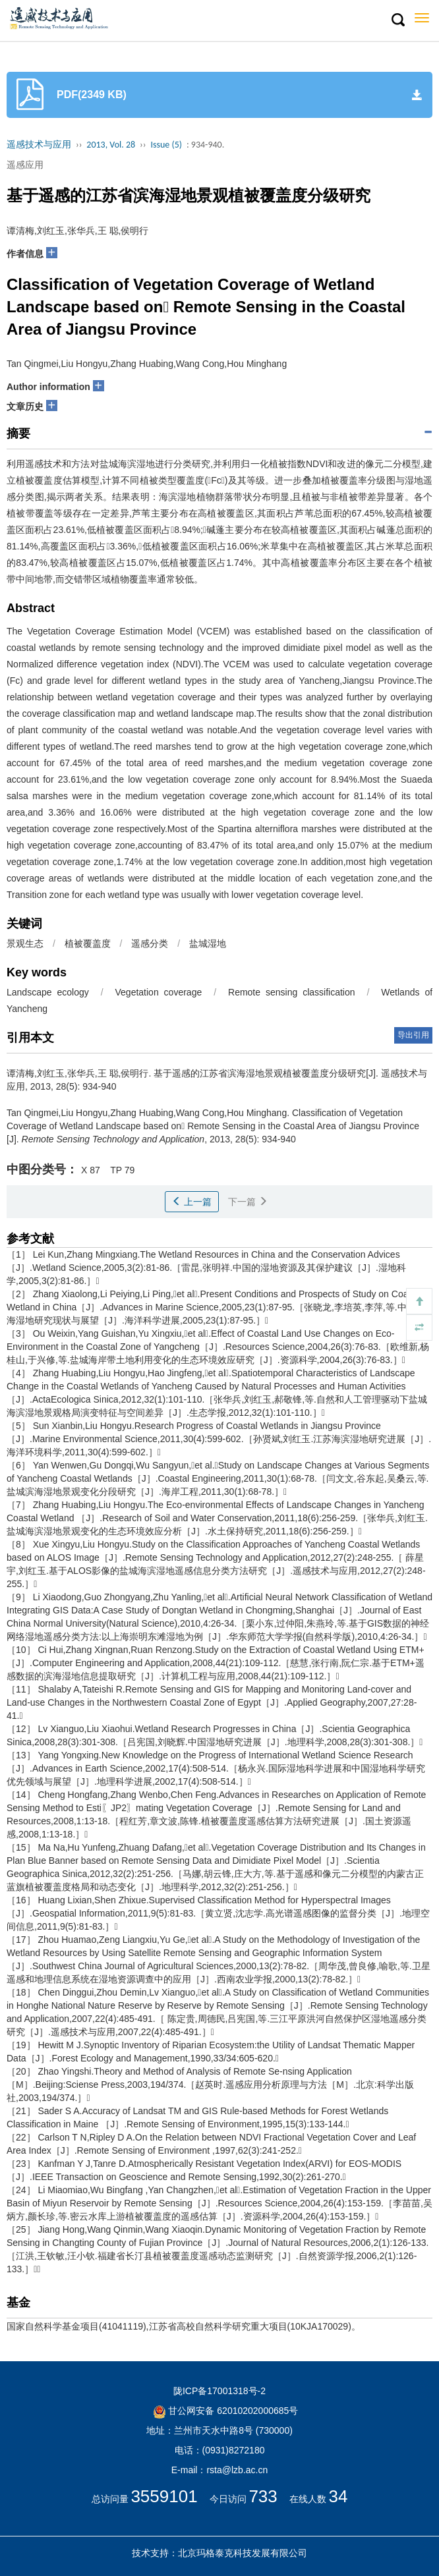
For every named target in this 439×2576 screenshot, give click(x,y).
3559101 (164, 2496)
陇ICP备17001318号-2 (219, 2391)
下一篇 (248, 1201)
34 (338, 2496)
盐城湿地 (207, 943)
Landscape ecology (48, 992)
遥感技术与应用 (39, 144)
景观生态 (25, 943)
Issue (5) (166, 144)
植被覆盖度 (88, 943)
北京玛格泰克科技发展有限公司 (242, 2553)
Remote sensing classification (291, 992)
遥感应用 (25, 164)
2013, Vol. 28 (110, 144)
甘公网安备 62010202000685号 (226, 2410)
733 (263, 2496)
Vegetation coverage (158, 992)
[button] (397, 20)
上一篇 (192, 1201)
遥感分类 (149, 943)
